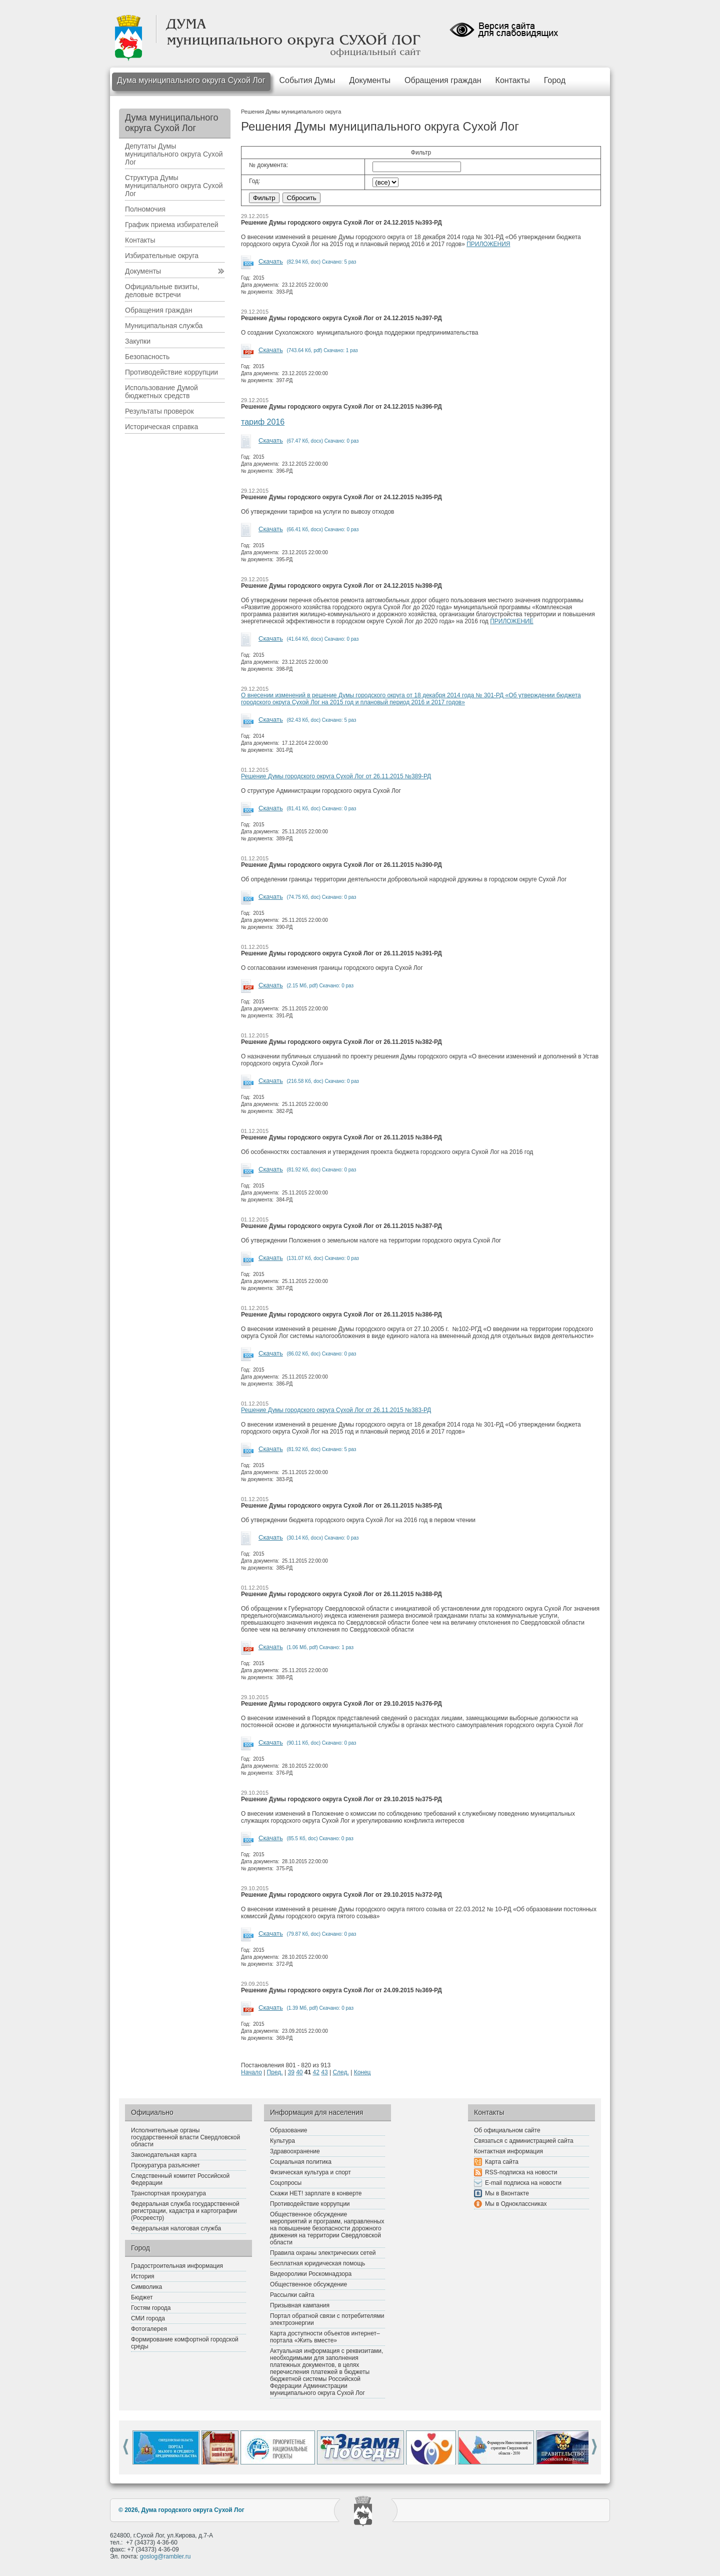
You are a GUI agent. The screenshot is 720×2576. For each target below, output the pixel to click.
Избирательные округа (161, 256)
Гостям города (151, 2307)
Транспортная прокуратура (168, 2193)
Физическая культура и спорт (310, 2172)
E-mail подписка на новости (523, 2182)
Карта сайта (501, 2161)
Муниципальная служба (163, 326)
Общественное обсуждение (308, 2284)
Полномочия (145, 209)
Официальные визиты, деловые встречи (162, 291)
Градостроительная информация (177, 2265)
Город (555, 80)
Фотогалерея (149, 2328)
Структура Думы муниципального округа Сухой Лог (174, 186)
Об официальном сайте (507, 2130)
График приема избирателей (171, 225)
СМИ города (148, 2318)
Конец (362, 2072)
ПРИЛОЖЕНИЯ (488, 244)
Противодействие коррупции (171, 372)
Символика (146, 2286)
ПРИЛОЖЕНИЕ (512, 621)
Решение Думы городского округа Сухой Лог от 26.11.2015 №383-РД (336, 1410)
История (142, 2276)
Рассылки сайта (292, 2294)
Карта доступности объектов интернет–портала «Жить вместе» (325, 2337)
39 (291, 2072)
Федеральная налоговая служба (176, 2228)
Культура (282, 2140)
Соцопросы (286, 2182)
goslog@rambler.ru (165, 2556)
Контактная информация (508, 2151)
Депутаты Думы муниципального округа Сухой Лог (174, 154)
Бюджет (141, 2297)
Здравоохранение (295, 2151)
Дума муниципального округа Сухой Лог (191, 80)
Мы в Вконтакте (507, 2193)
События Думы (308, 80)
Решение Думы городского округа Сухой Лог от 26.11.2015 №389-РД (336, 776)
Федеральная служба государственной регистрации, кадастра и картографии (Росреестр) (185, 2210)
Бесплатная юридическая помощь (317, 2263)
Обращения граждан (443, 80)
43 (324, 2072)
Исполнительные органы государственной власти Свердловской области (185, 2137)
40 (299, 2072)
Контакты (513, 80)
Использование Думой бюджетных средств (161, 392)
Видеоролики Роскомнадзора (311, 2273)
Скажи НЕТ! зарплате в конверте (316, 2193)
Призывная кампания (300, 2305)
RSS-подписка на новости (521, 2172)
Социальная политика (301, 2161)
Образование (288, 2130)
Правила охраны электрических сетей (323, 2252)
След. (340, 2072)
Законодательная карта (163, 2154)
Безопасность (147, 357)
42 (316, 2072)
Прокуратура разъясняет (165, 2165)
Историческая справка (161, 427)
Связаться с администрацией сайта (524, 2140)
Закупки (137, 341)
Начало (251, 2072)
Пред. (275, 2072)
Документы (370, 80)
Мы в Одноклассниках (516, 2203)
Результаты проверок (159, 411)
